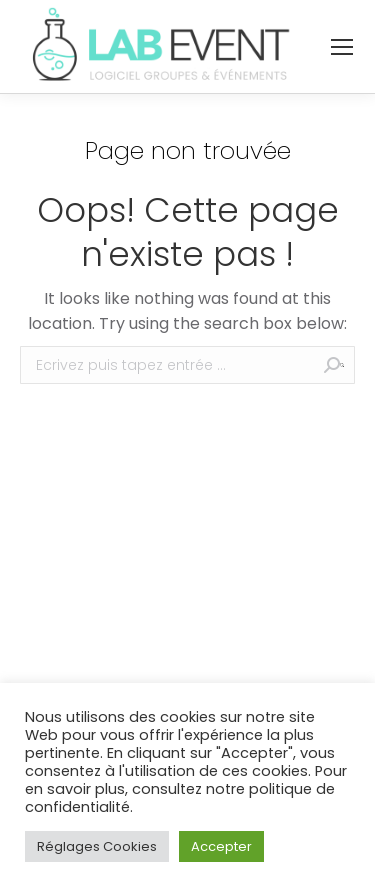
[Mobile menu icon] (342, 47)
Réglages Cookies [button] (97, 846)
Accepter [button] (221, 846)
